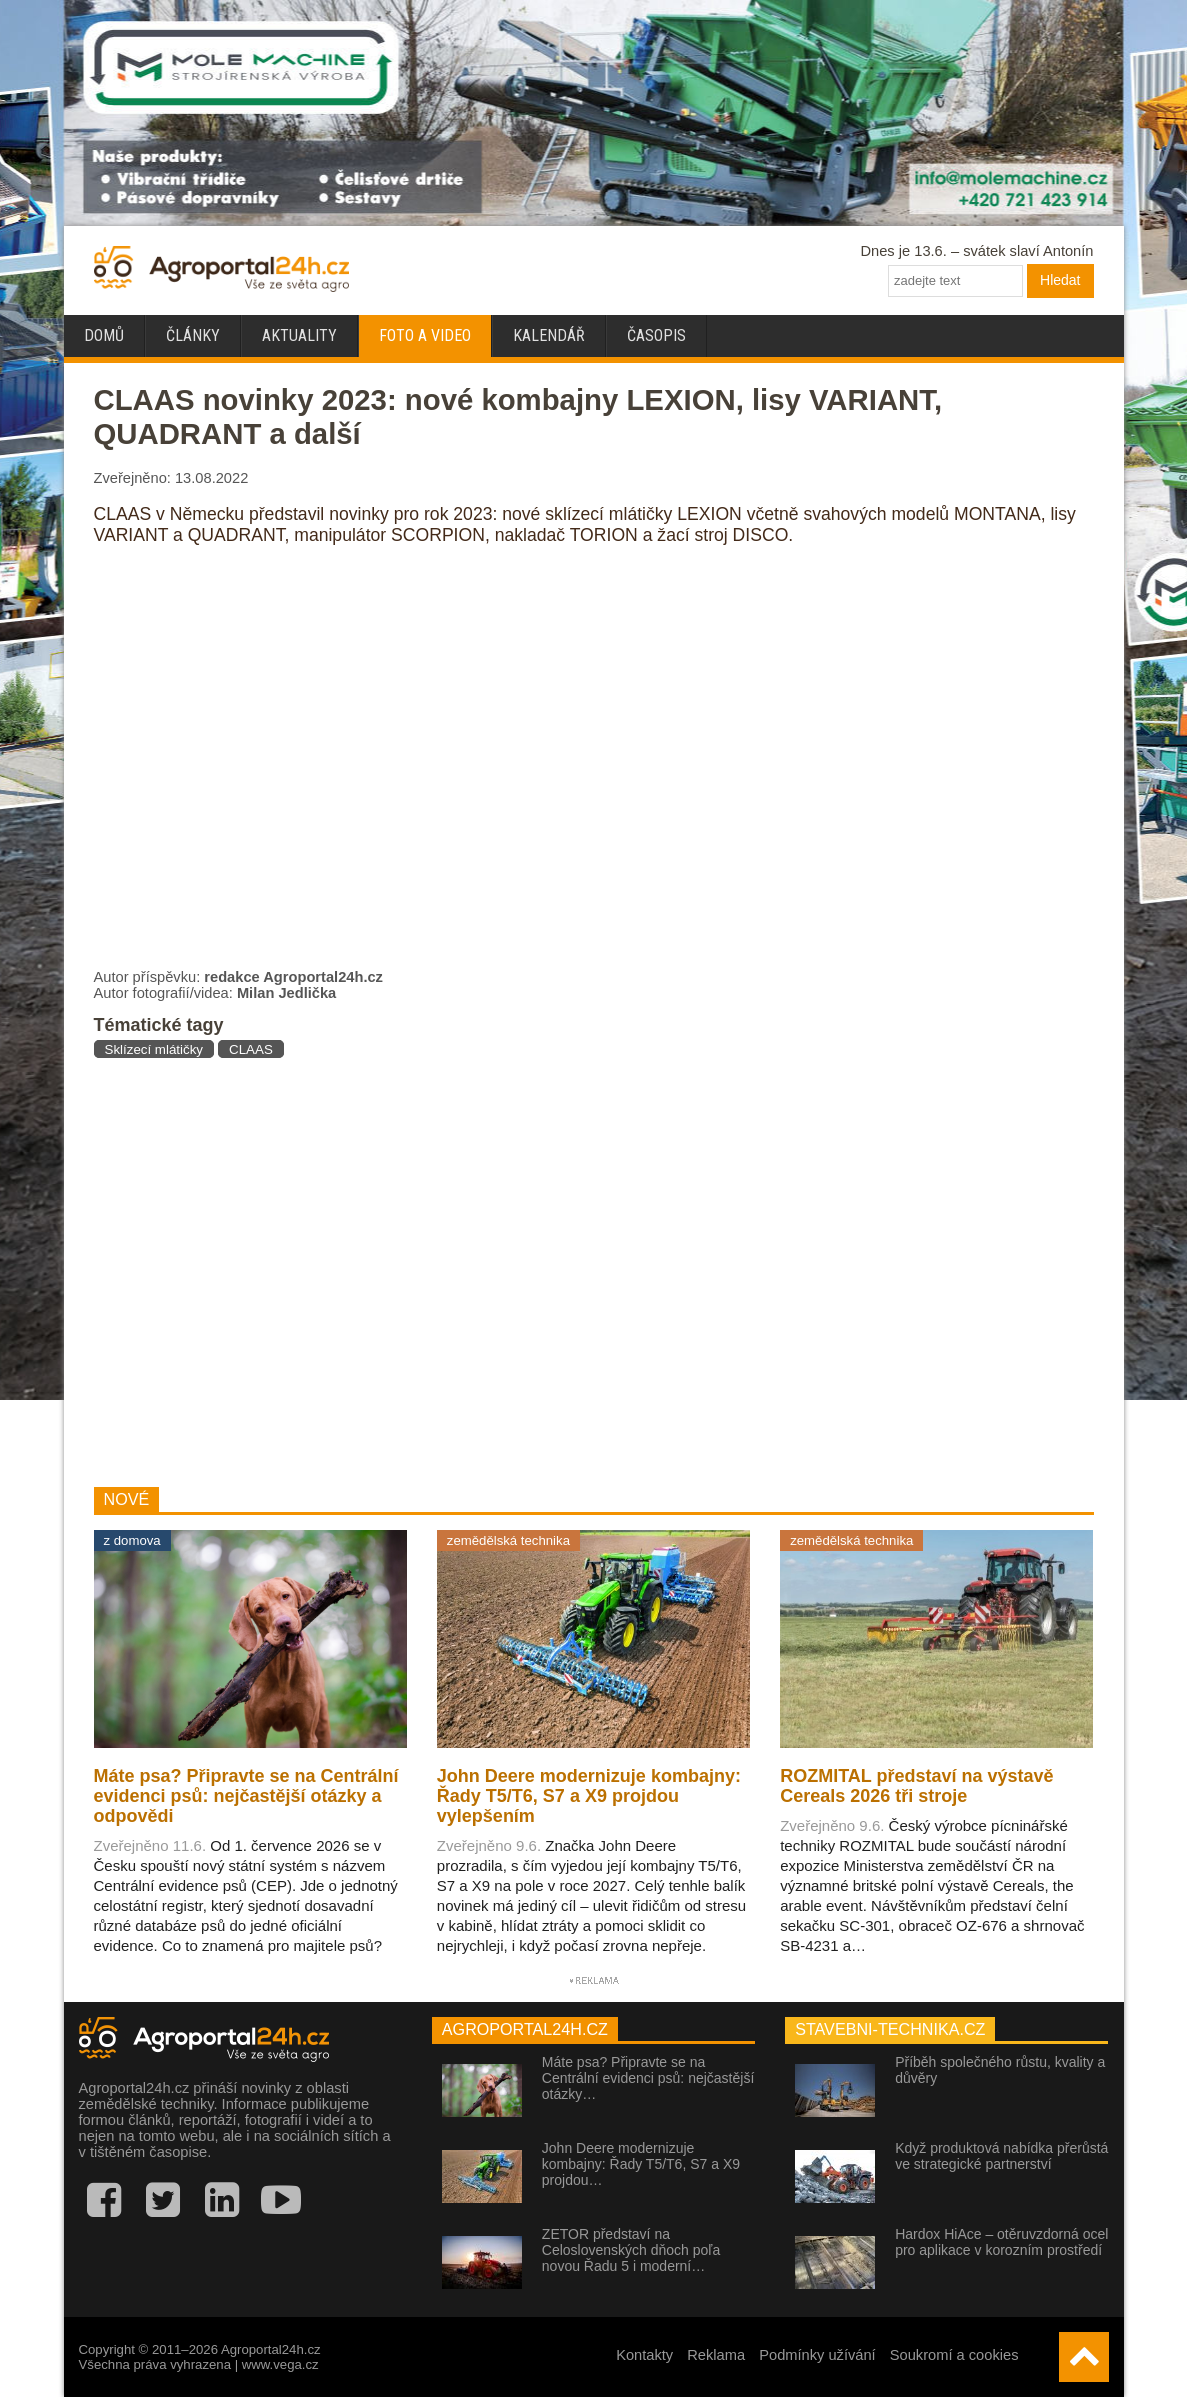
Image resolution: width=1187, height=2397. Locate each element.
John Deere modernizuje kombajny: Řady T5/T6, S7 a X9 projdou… (641, 2164)
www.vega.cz (280, 2364)
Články (193, 335)
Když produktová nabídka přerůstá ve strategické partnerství (1001, 2156)
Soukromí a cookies (954, 2355)
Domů (104, 335)
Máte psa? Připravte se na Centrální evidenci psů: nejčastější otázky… (648, 2078)
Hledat (1060, 280)
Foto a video (425, 335)
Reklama (716, 2355)
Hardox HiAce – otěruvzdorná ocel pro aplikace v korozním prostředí (1001, 2242)
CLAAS (251, 1049)
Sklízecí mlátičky (154, 1049)
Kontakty (644, 2355)
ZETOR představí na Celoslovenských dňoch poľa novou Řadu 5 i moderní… (631, 2250)
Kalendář (549, 335)
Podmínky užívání (817, 2355)
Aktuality (299, 335)
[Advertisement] (427, 1272)
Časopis (656, 335)
